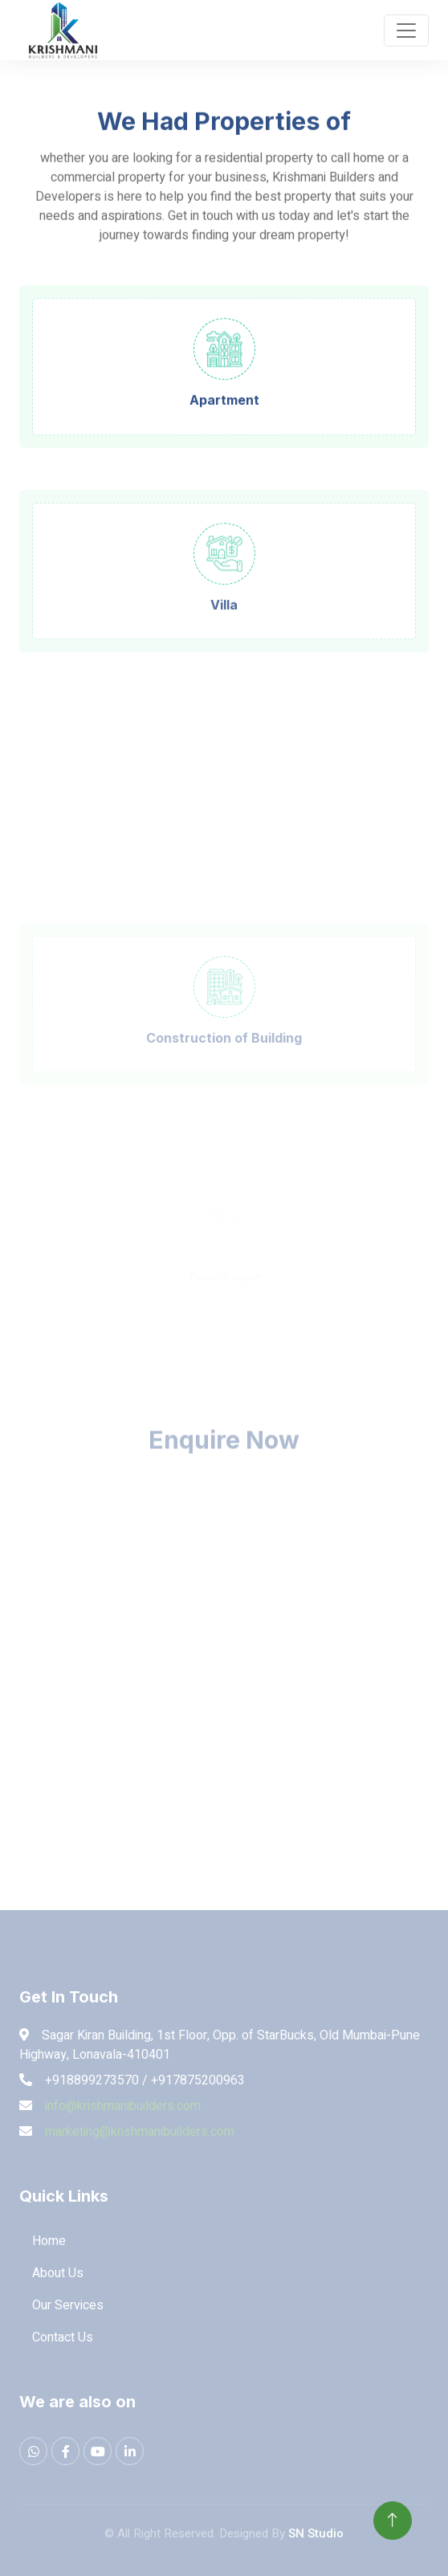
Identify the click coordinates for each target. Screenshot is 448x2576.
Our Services (68, 2305)
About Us (57, 2273)
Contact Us (62, 2337)
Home (49, 2241)
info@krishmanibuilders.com (123, 2106)
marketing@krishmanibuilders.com (139, 2131)
